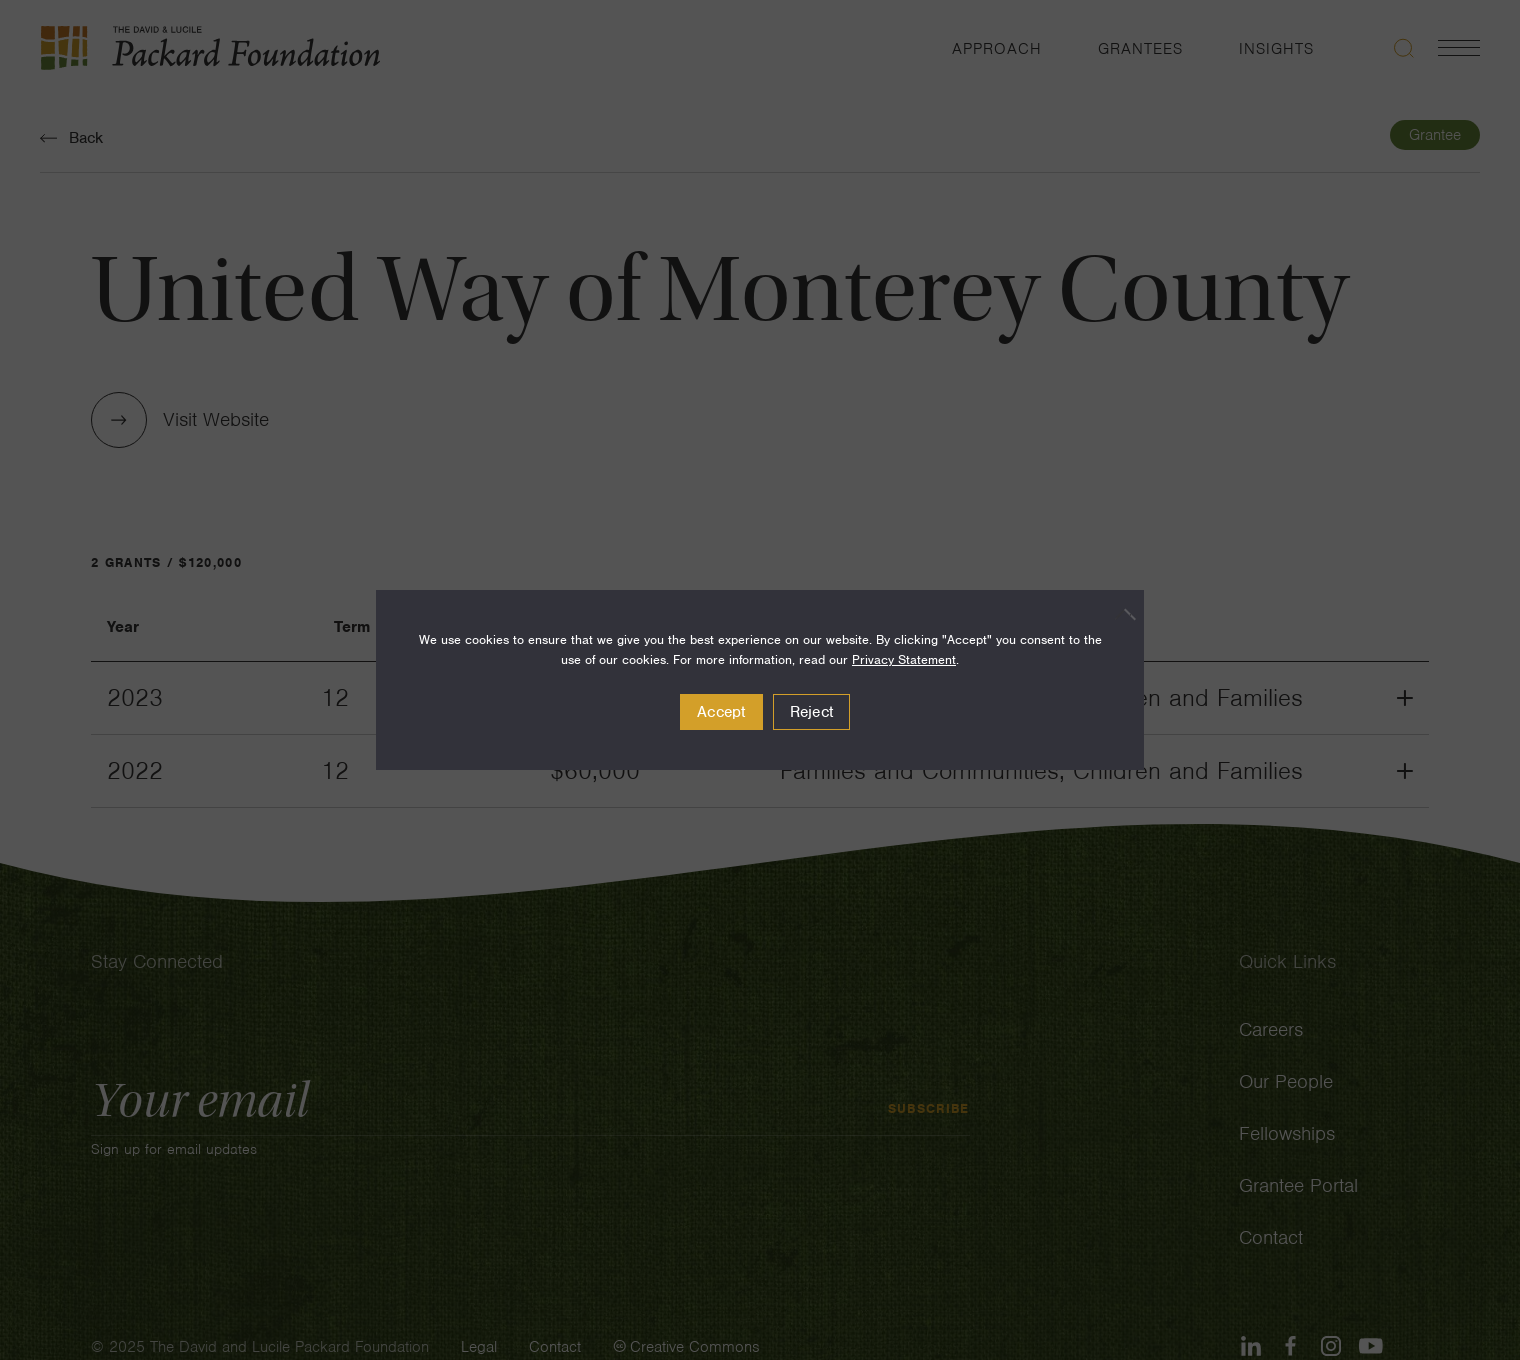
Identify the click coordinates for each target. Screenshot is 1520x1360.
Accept (721, 712)
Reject (812, 712)
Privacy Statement (904, 659)
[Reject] (1119, 614)
